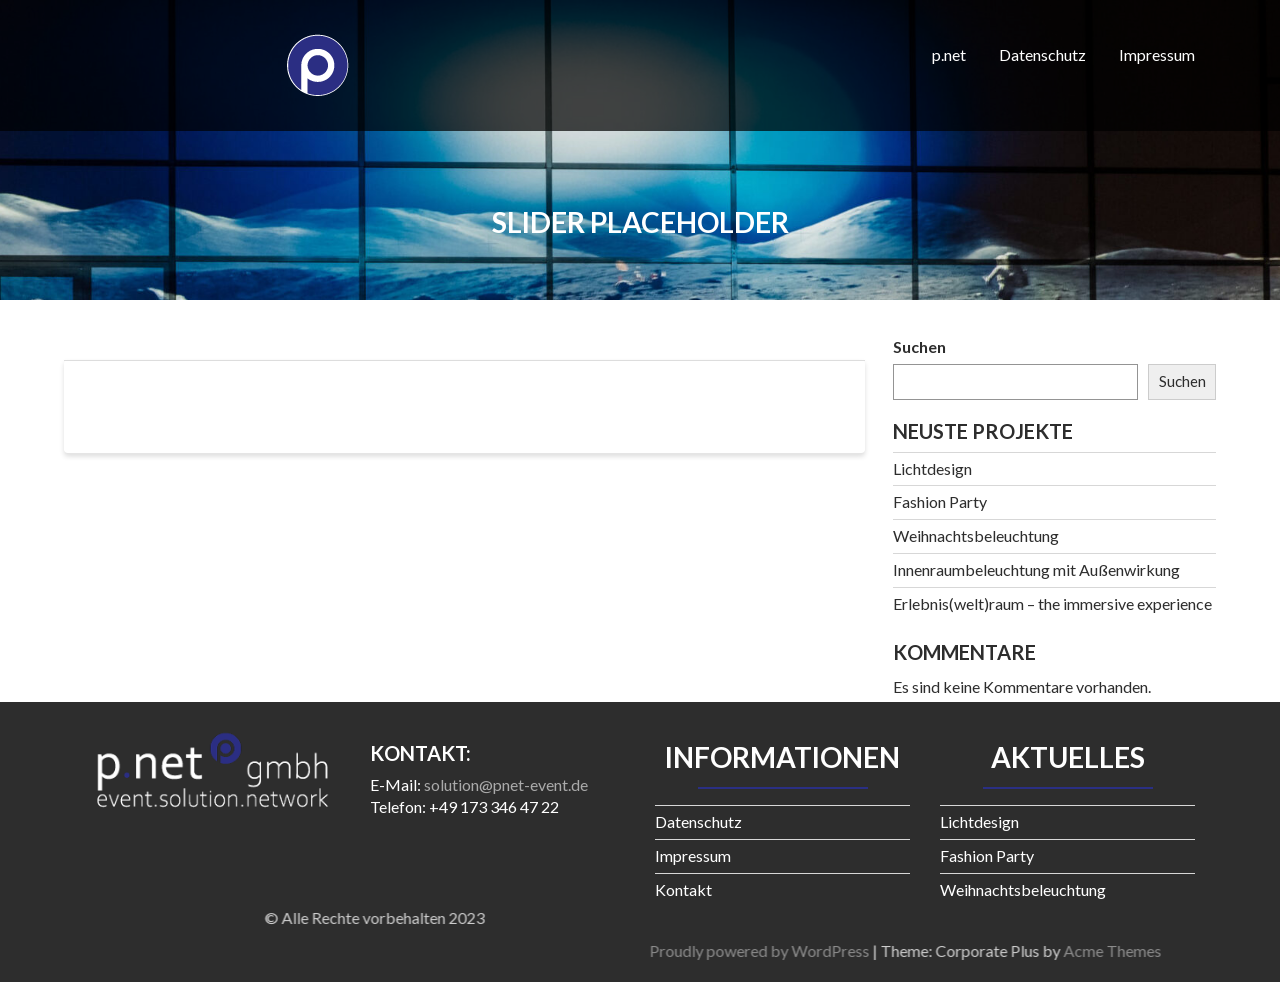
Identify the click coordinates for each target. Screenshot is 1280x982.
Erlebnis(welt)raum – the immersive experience (1052, 603)
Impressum (1157, 54)
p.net (949, 54)
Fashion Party (940, 501)
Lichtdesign (932, 468)
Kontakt (683, 889)
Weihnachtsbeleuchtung (976, 535)
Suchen (919, 346)
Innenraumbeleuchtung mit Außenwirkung (1036, 569)
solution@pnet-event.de (506, 784)
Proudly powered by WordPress (1012, 950)
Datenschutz (1042, 54)
